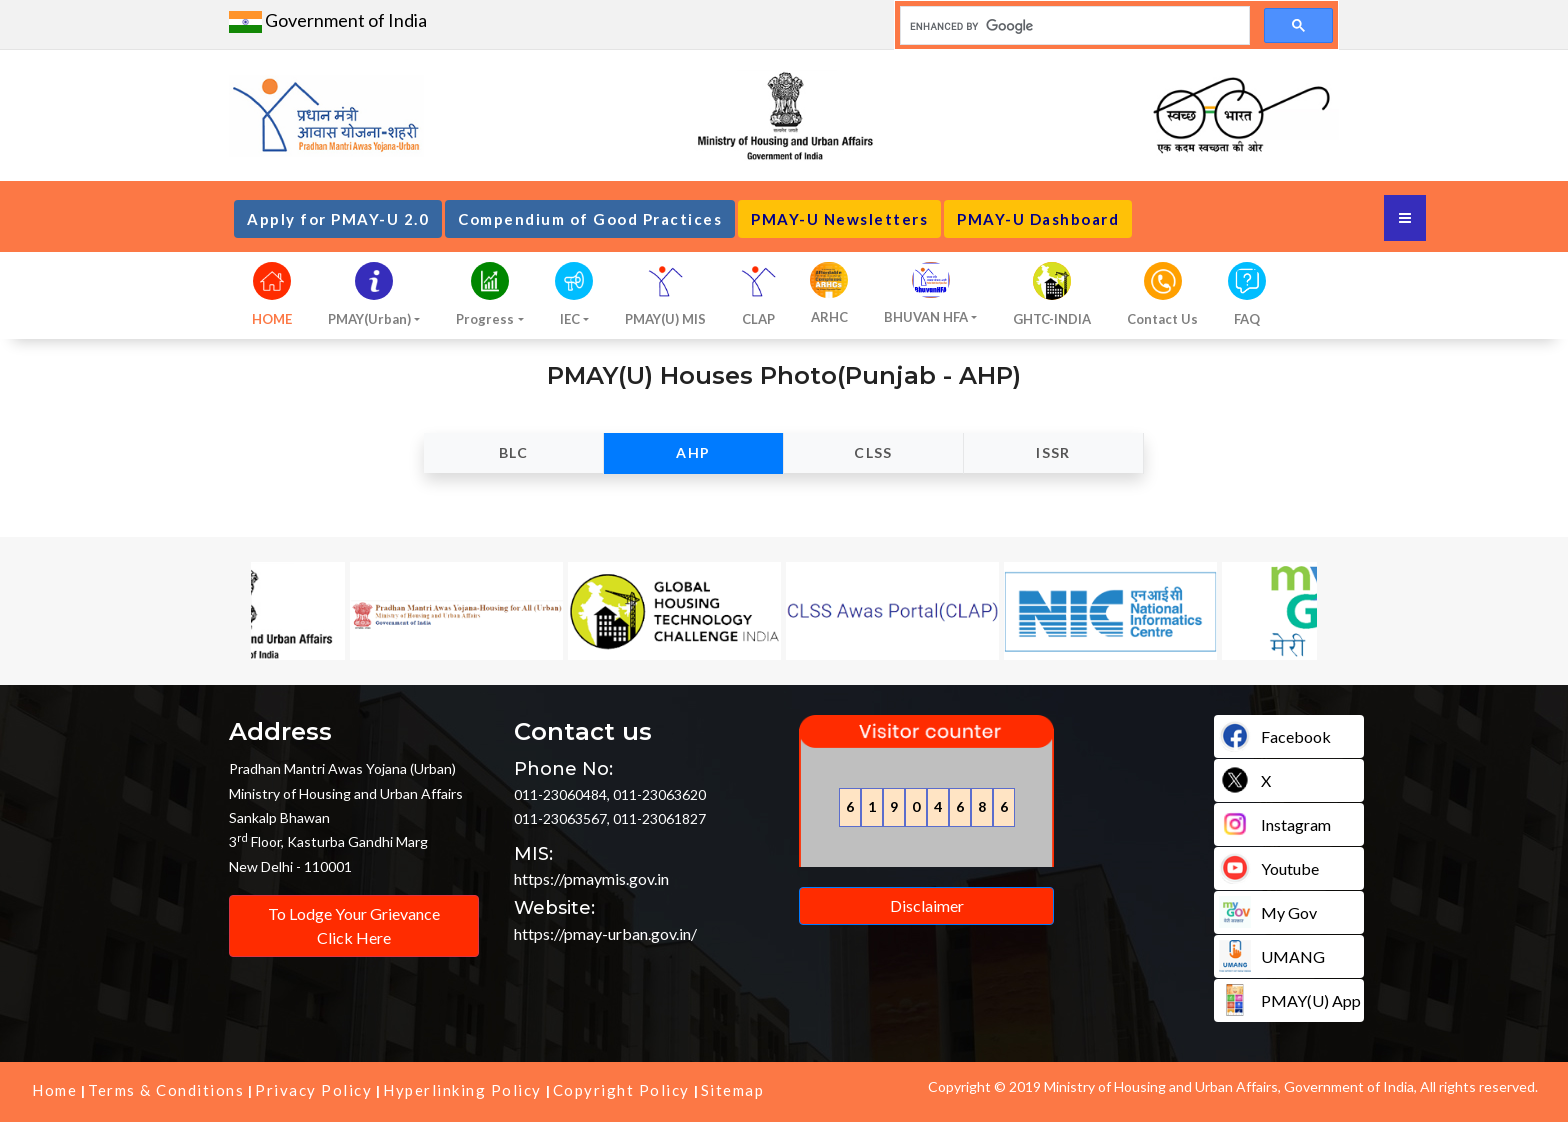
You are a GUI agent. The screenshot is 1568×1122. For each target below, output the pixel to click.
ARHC (829, 317)
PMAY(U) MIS (665, 319)
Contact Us (1162, 319)
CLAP (758, 319)
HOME (272, 319)
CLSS (873, 452)
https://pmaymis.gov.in (591, 878)
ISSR (1053, 452)
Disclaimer (927, 905)
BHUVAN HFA (926, 317)
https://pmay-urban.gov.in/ (605, 933)
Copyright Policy (621, 1090)
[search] (1073, 26)
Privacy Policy (313, 1090)
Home (54, 1090)
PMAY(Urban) (369, 319)
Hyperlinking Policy (462, 1090)
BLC (513, 452)
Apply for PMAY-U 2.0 (338, 219)
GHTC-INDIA (1052, 319)
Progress (485, 319)
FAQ (1247, 319)
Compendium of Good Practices (590, 219)
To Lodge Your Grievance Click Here (354, 925)
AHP (693, 452)
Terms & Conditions (166, 1090)
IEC (570, 319)
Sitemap (733, 1090)
